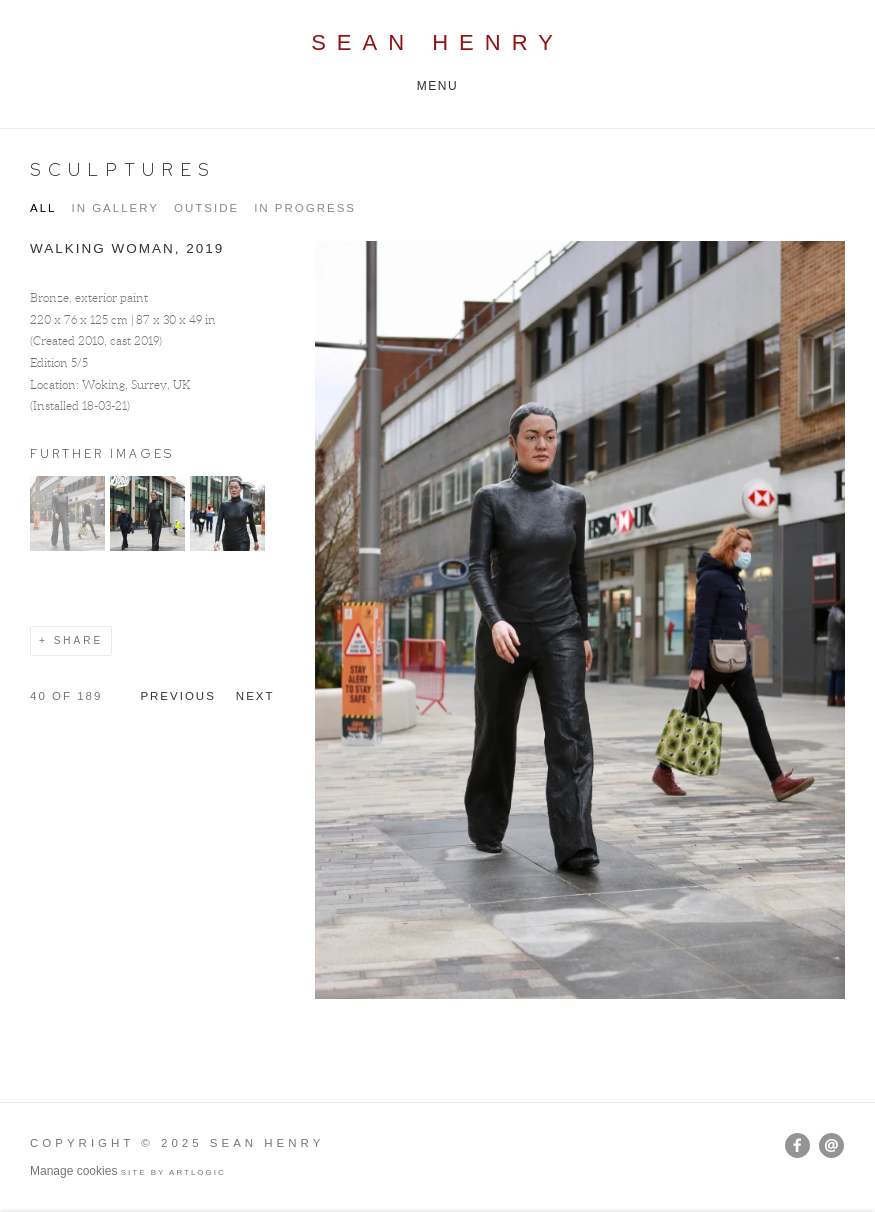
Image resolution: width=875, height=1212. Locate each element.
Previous (177, 696)
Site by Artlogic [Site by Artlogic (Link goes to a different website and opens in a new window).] (173, 1172)
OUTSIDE (206, 208)
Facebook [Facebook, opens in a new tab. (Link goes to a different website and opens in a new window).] (797, 1146)
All (43, 208)
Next (255, 696)
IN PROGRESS (305, 208)
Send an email (831, 1145)
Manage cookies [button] (73, 1171)
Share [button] (78, 640)
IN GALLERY (115, 208)
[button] (67, 546)
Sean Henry (437, 42)
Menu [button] (438, 86)
